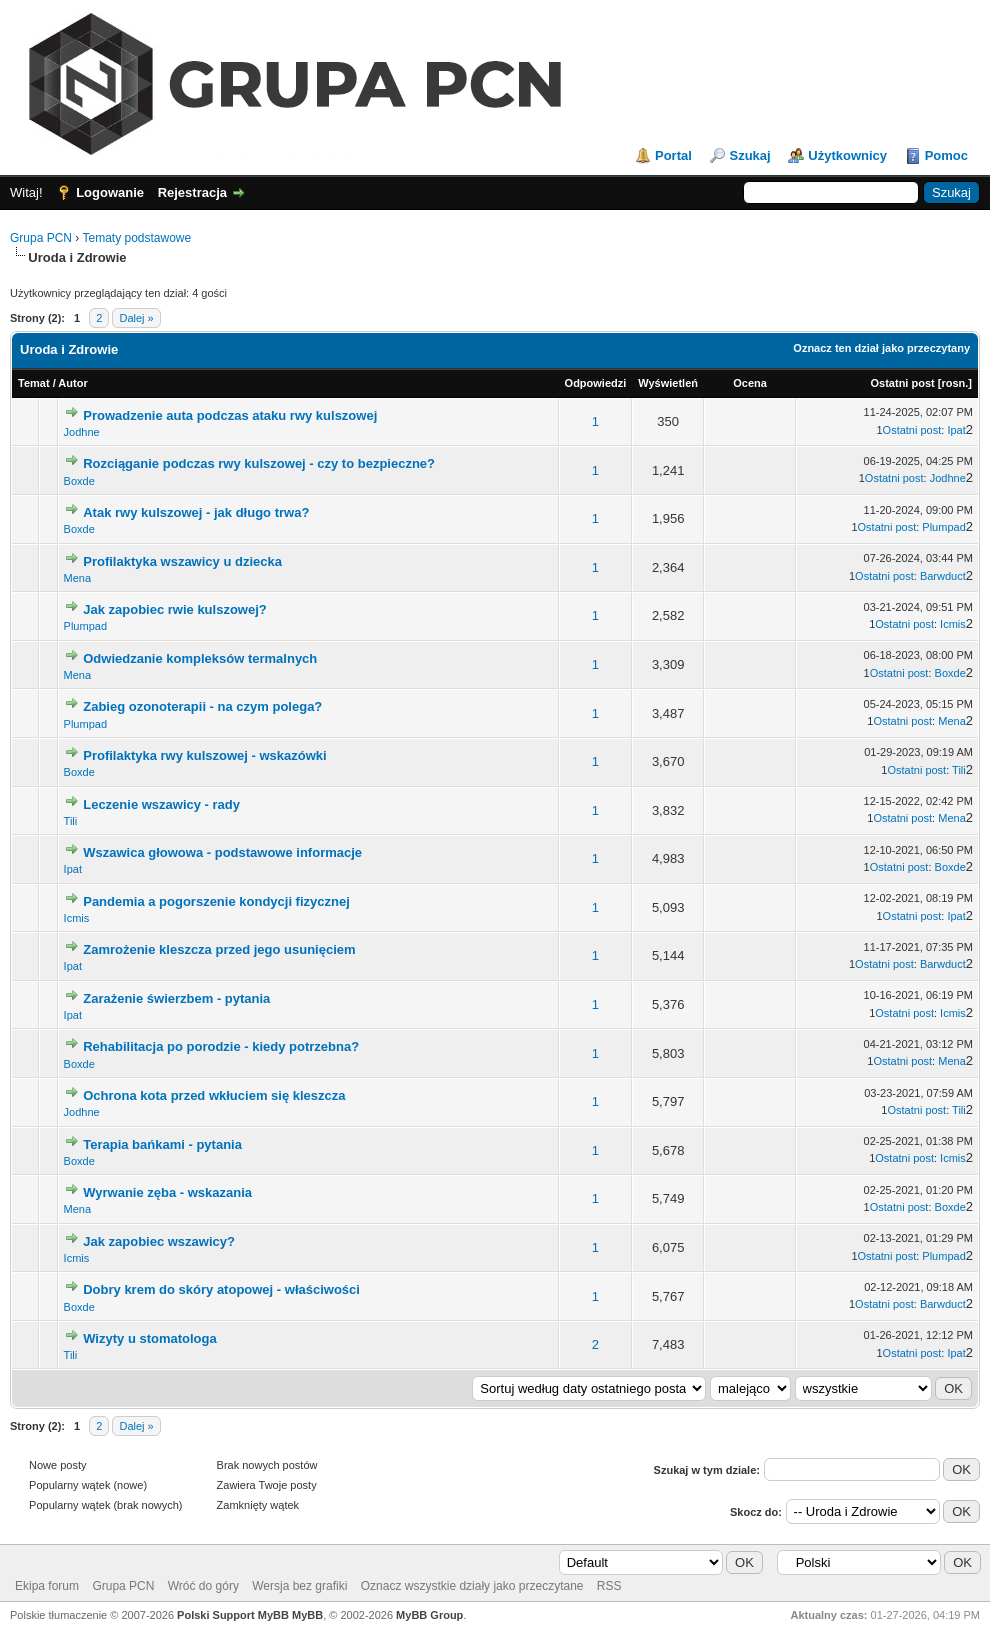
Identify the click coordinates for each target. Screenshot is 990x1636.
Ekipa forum (47, 1586)
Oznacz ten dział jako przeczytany (881, 348)
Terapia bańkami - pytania (162, 1144)
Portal (673, 155)
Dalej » (136, 318)
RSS (609, 1586)
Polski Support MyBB (233, 1615)
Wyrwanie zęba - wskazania (167, 1192)
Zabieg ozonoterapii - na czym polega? (202, 706)
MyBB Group (429, 1615)
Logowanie (110, 192)
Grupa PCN (41, 238)
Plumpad (943, 527)
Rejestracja (192, 192)
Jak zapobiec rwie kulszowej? (175, 609)
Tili (959, 770)
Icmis (953, 624)
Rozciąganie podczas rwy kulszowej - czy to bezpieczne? (259, 463)
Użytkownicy (847, 155)
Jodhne (82, 432)
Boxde (79, 481)
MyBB (307, 1615)
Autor (72, 383)
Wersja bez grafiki (299, 1586)
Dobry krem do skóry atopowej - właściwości (221, 1289)
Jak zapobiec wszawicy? (159, 1241)
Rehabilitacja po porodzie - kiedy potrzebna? (221, 1046)
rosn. (954, 383)
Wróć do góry (203, 1586)
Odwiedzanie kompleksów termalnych (200, 658)
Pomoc (946, 155)
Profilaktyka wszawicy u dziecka (182, 561)
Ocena (750, 383)
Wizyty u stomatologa (150, 1338)
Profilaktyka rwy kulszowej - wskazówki (204, 755)
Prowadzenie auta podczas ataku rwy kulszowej (230, 415)
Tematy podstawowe (136, 238)
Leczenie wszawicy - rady (161, 804)
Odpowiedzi (596, 383)
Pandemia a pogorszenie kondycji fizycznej (216, 901)
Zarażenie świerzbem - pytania (176, 998)
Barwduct (943, 576)
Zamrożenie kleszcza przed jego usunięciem (219, 949)
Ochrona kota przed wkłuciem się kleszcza (214, 1095)
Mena (78, 578)
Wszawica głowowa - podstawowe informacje (222, 852)
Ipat (956, 430)
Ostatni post (903, 383)
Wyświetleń (668, 383)
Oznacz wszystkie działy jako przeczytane (472, 1586)
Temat (34, 383)
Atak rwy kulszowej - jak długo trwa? (196, 512)
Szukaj (749, 155)
